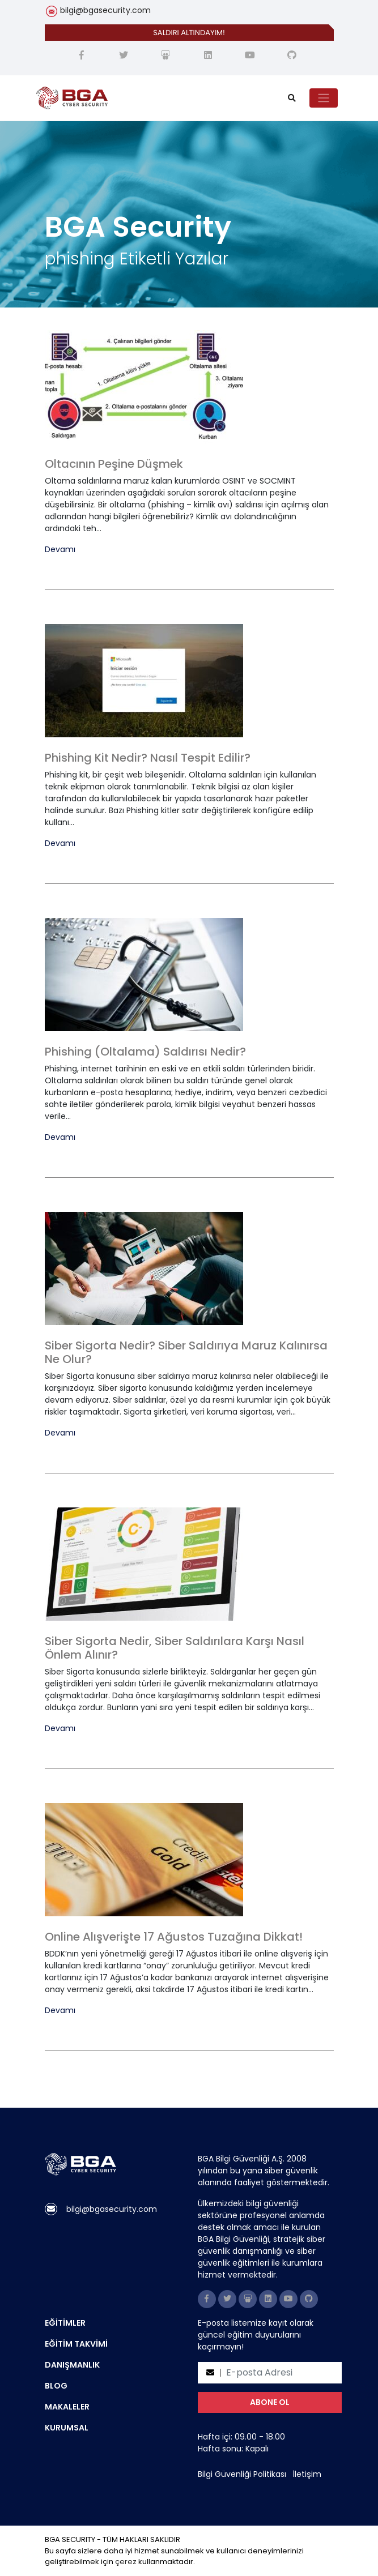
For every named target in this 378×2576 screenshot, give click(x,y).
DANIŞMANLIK (72, 2364)
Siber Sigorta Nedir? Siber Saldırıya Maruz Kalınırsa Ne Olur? (186, 1352)
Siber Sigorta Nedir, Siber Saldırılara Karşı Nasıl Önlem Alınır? (174, 1648)
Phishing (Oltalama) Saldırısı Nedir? (145, 1052)
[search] (292, 98)
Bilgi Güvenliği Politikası (242, 2474)
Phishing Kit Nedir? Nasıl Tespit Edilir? (147, 758)
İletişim (307, 2474)
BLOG (56, 2385)
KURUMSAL (66, 2427)
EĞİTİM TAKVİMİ (76, 2343)
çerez (126, 2561)
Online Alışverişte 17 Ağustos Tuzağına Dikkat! (174, 1937)
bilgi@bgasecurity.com (105, 10)
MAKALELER (67, 2406)
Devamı (60, 550)
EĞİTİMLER (65, 2323)
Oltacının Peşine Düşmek (114, 464)
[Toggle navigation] (323, 98)
